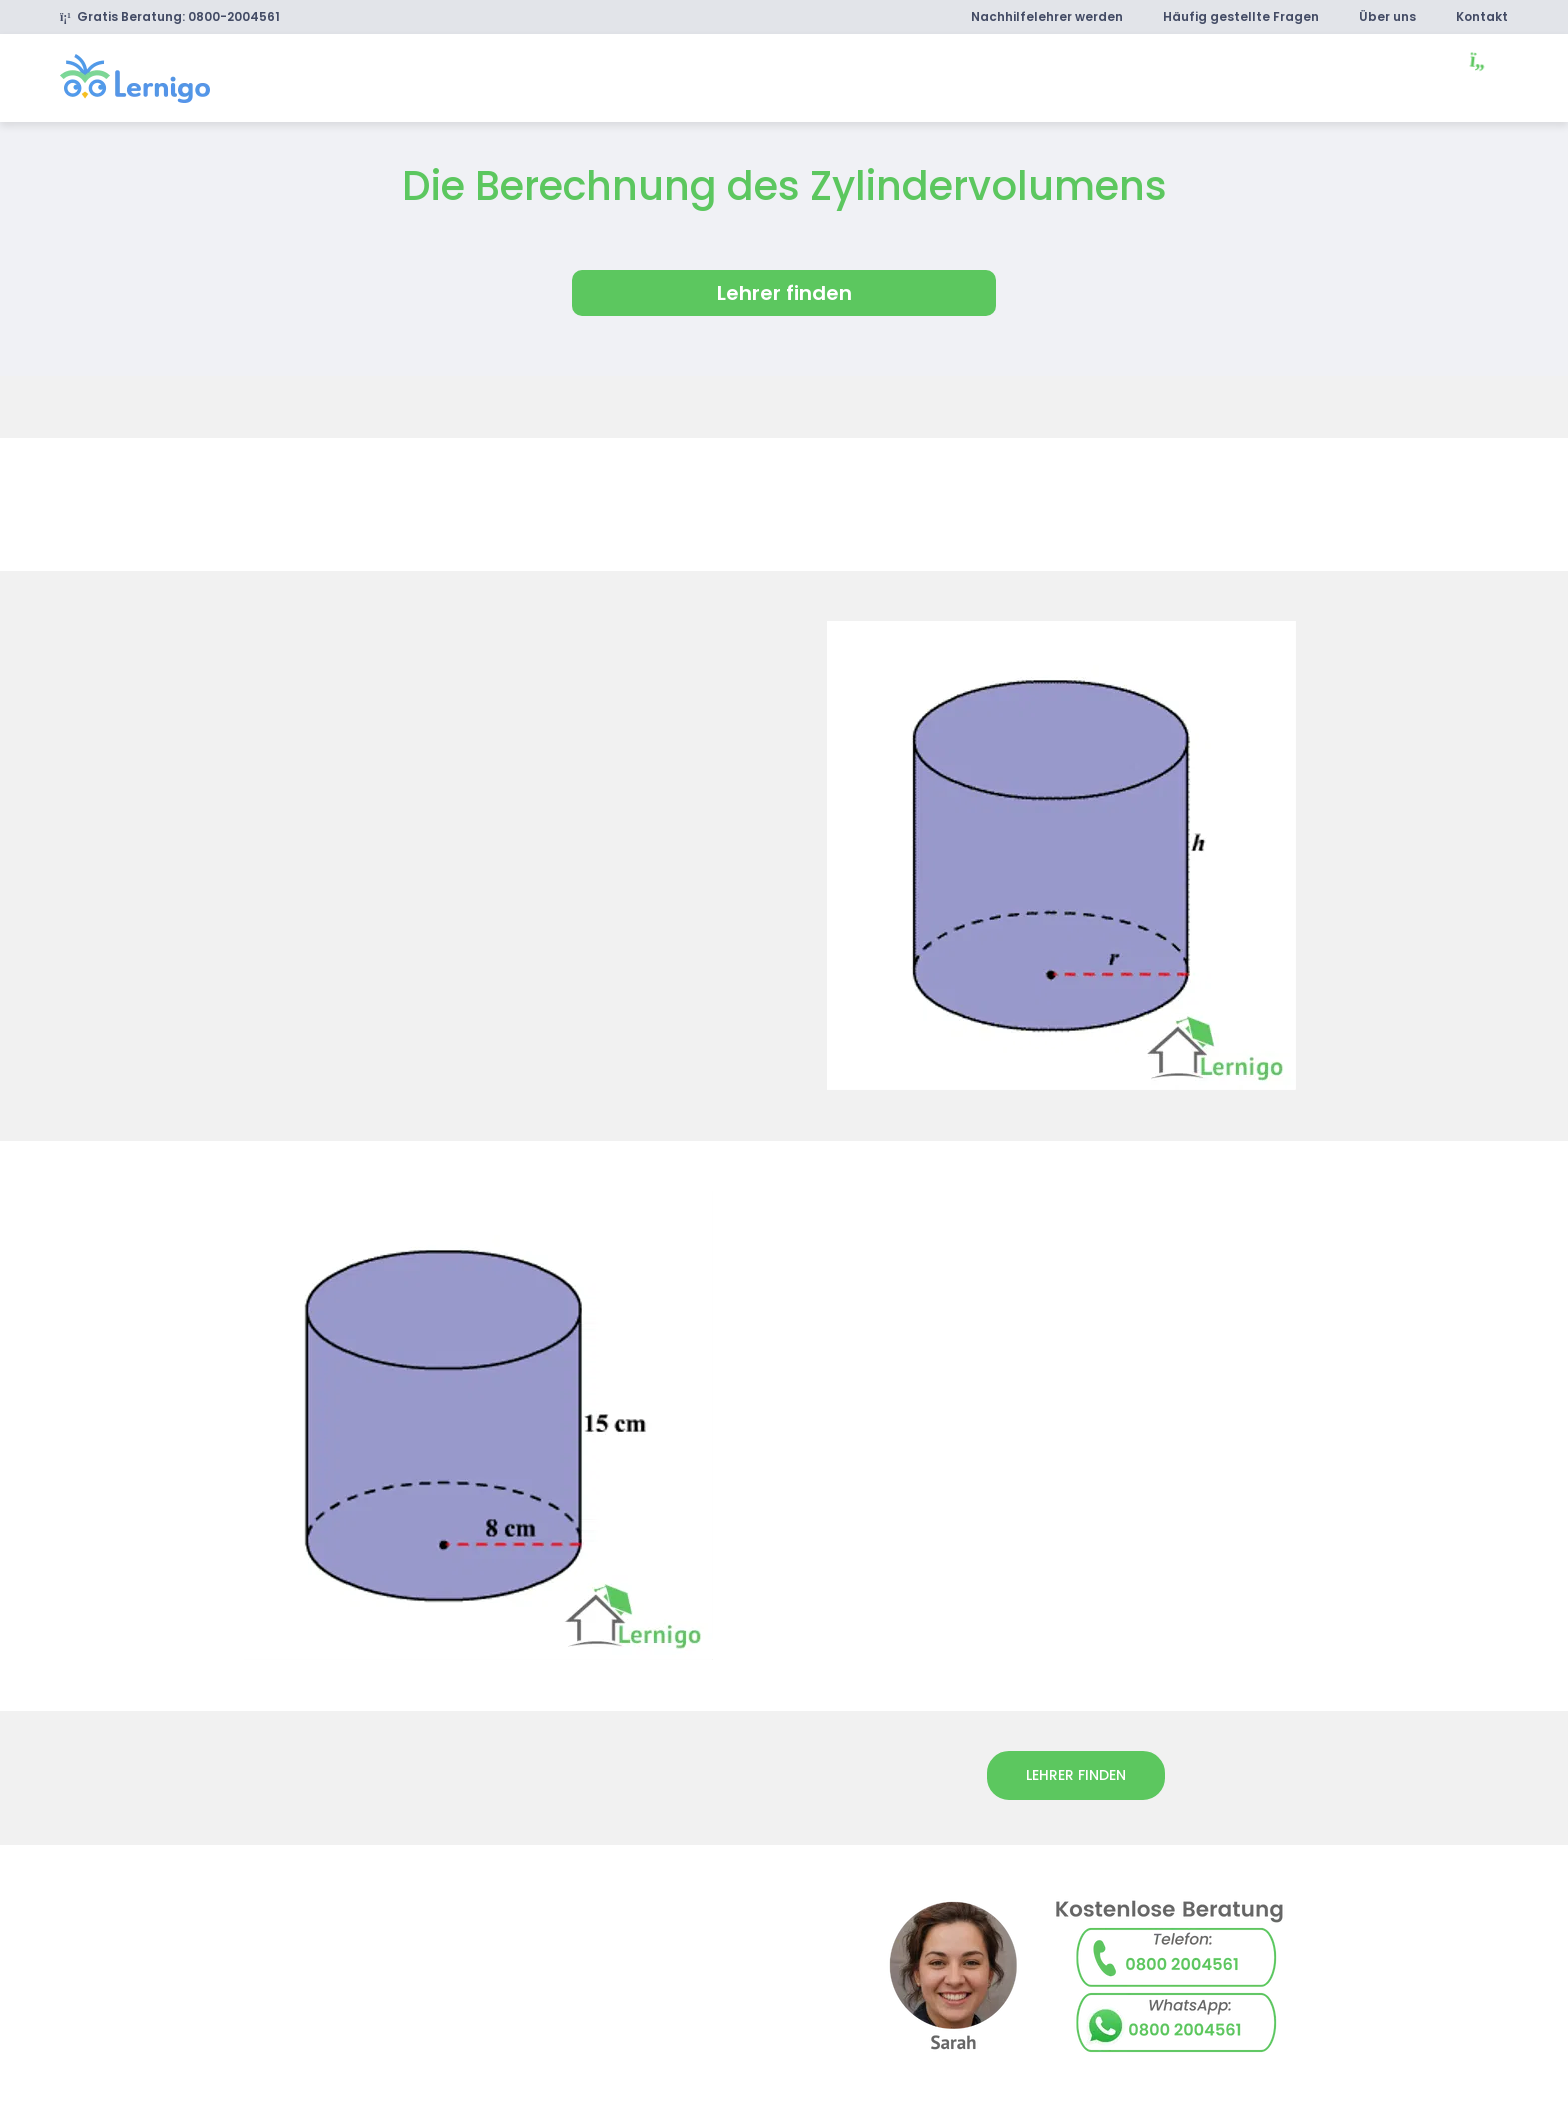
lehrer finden (1076, 1775)
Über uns (1387, 16)
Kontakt (1482, 16)
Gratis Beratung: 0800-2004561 (170, 16)
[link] (135, 76)
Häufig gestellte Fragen (1241, 16)
